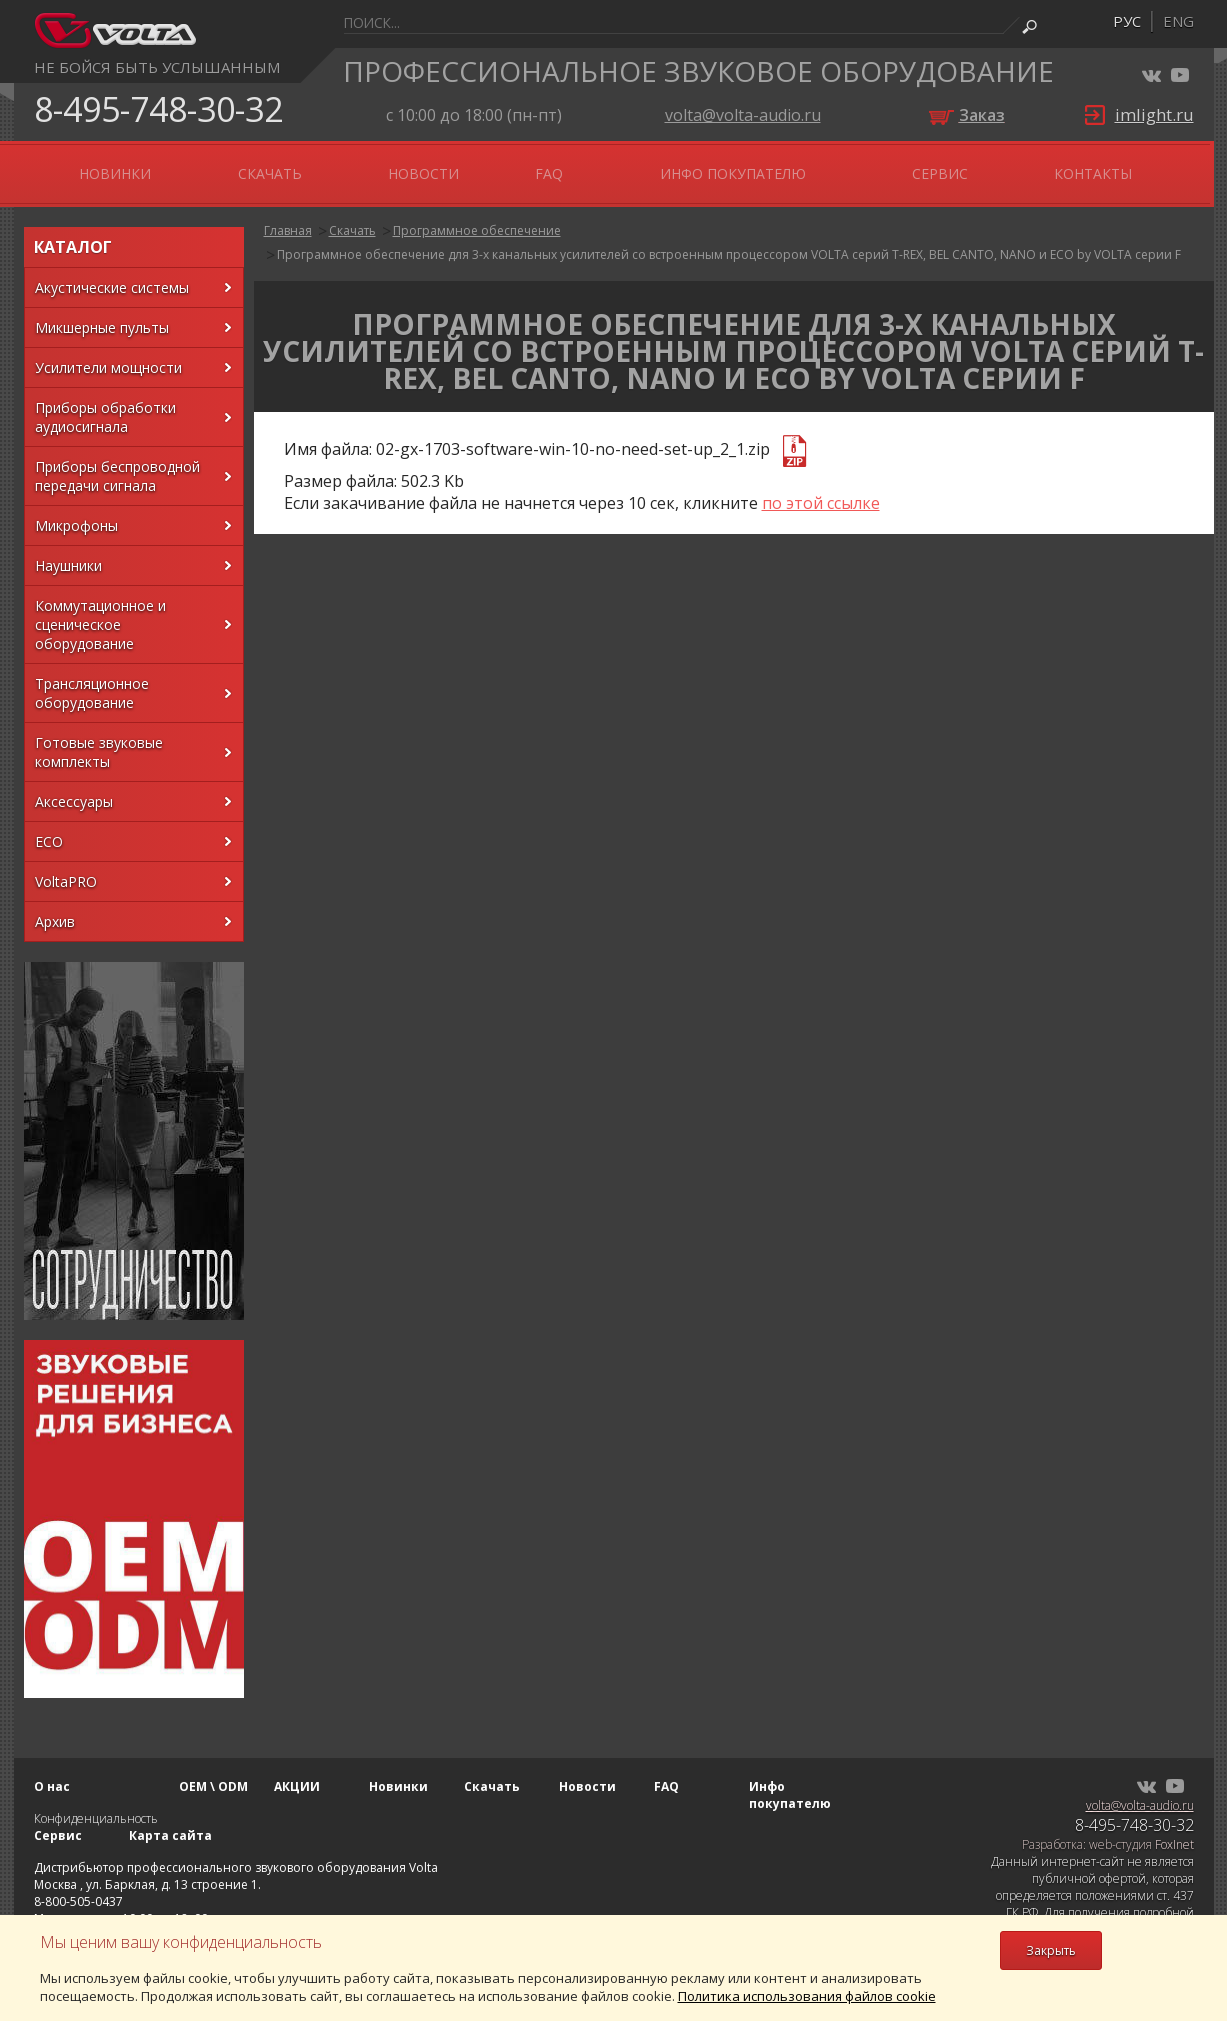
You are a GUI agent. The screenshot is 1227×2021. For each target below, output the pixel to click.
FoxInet (1174, 1832)
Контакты (1121, 167)
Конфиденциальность (96, 1806)
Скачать (519, 167)
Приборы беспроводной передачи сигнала (117, 464)
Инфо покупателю (858, 167)
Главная (288, 218)
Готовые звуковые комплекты (99, 740)
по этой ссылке (821, 491)
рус (1127, 21)
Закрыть (1051, 1950)
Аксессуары (74, 789)
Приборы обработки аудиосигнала (105, 405)
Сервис (1010, 167)
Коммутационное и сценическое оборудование (100, 612)
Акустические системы (112, 275)
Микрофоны (76, 513)
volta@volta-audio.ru (743, 115)
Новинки (406, 167)
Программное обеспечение (477, 218)
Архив (55, 909)
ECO (49, 829)
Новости (631, 167)
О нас (85, 167)
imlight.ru (1154, 114)
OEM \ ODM (191, 167)
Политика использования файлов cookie (807, 1996)
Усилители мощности (108, 355)
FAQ (724, 167)
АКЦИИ (300, 167)
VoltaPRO (66, 869)
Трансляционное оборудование (92, 681)
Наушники (68, 553)
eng (1178, 21)
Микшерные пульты (102, 315)
